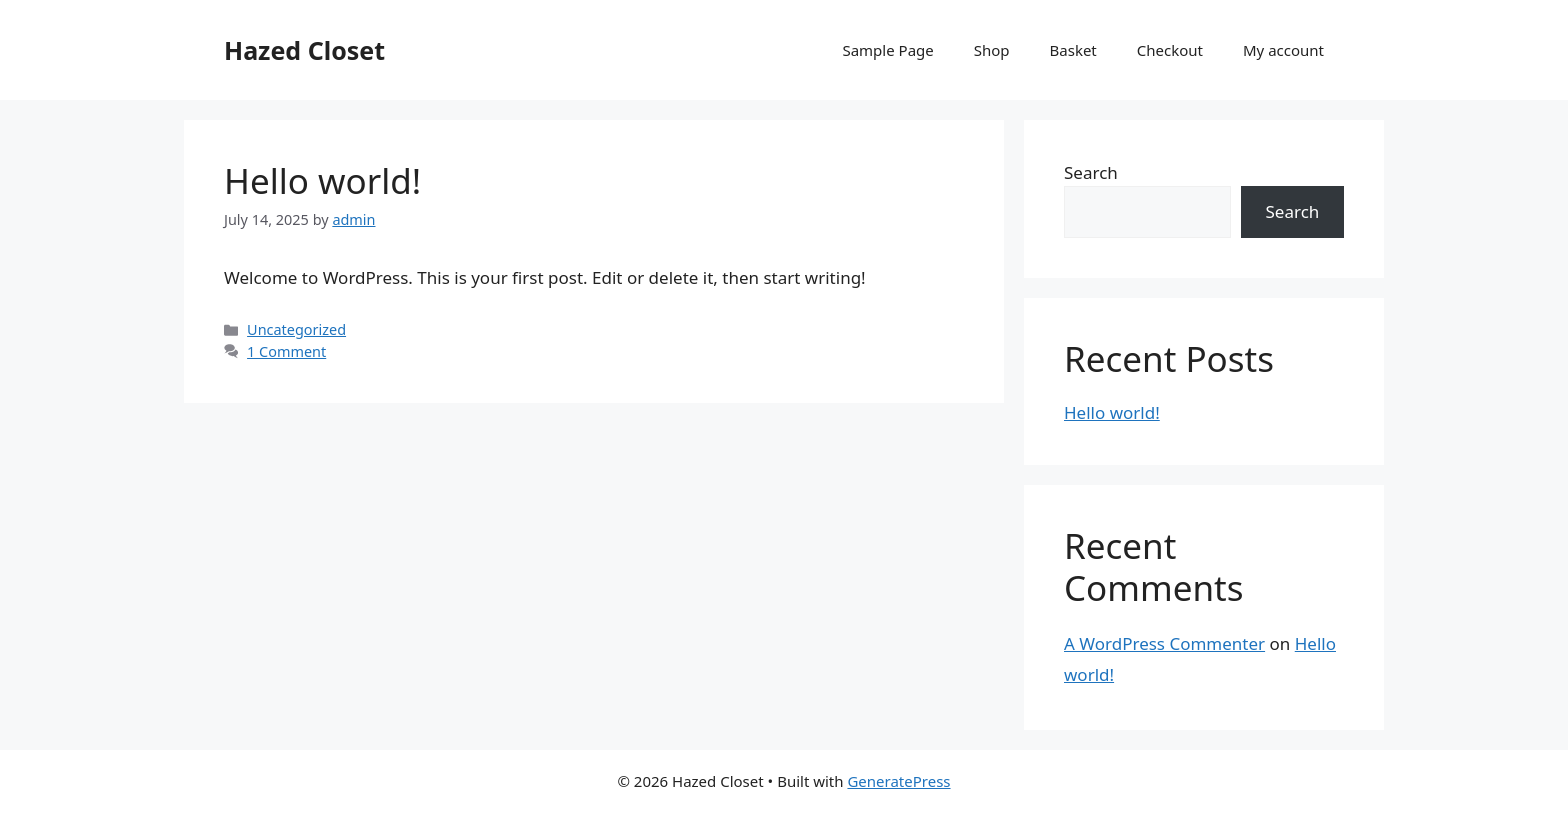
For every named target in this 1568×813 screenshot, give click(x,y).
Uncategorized (296, 329)
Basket (1073, 50)
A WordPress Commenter (1164, 643)
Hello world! (322, 180)
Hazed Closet (304, 50)
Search (1091, 172)
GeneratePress (898, 781)
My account (1283, 50)
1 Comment (286, 351)
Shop (992, 50)
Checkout (1170, 50)
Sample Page (887, 50)
